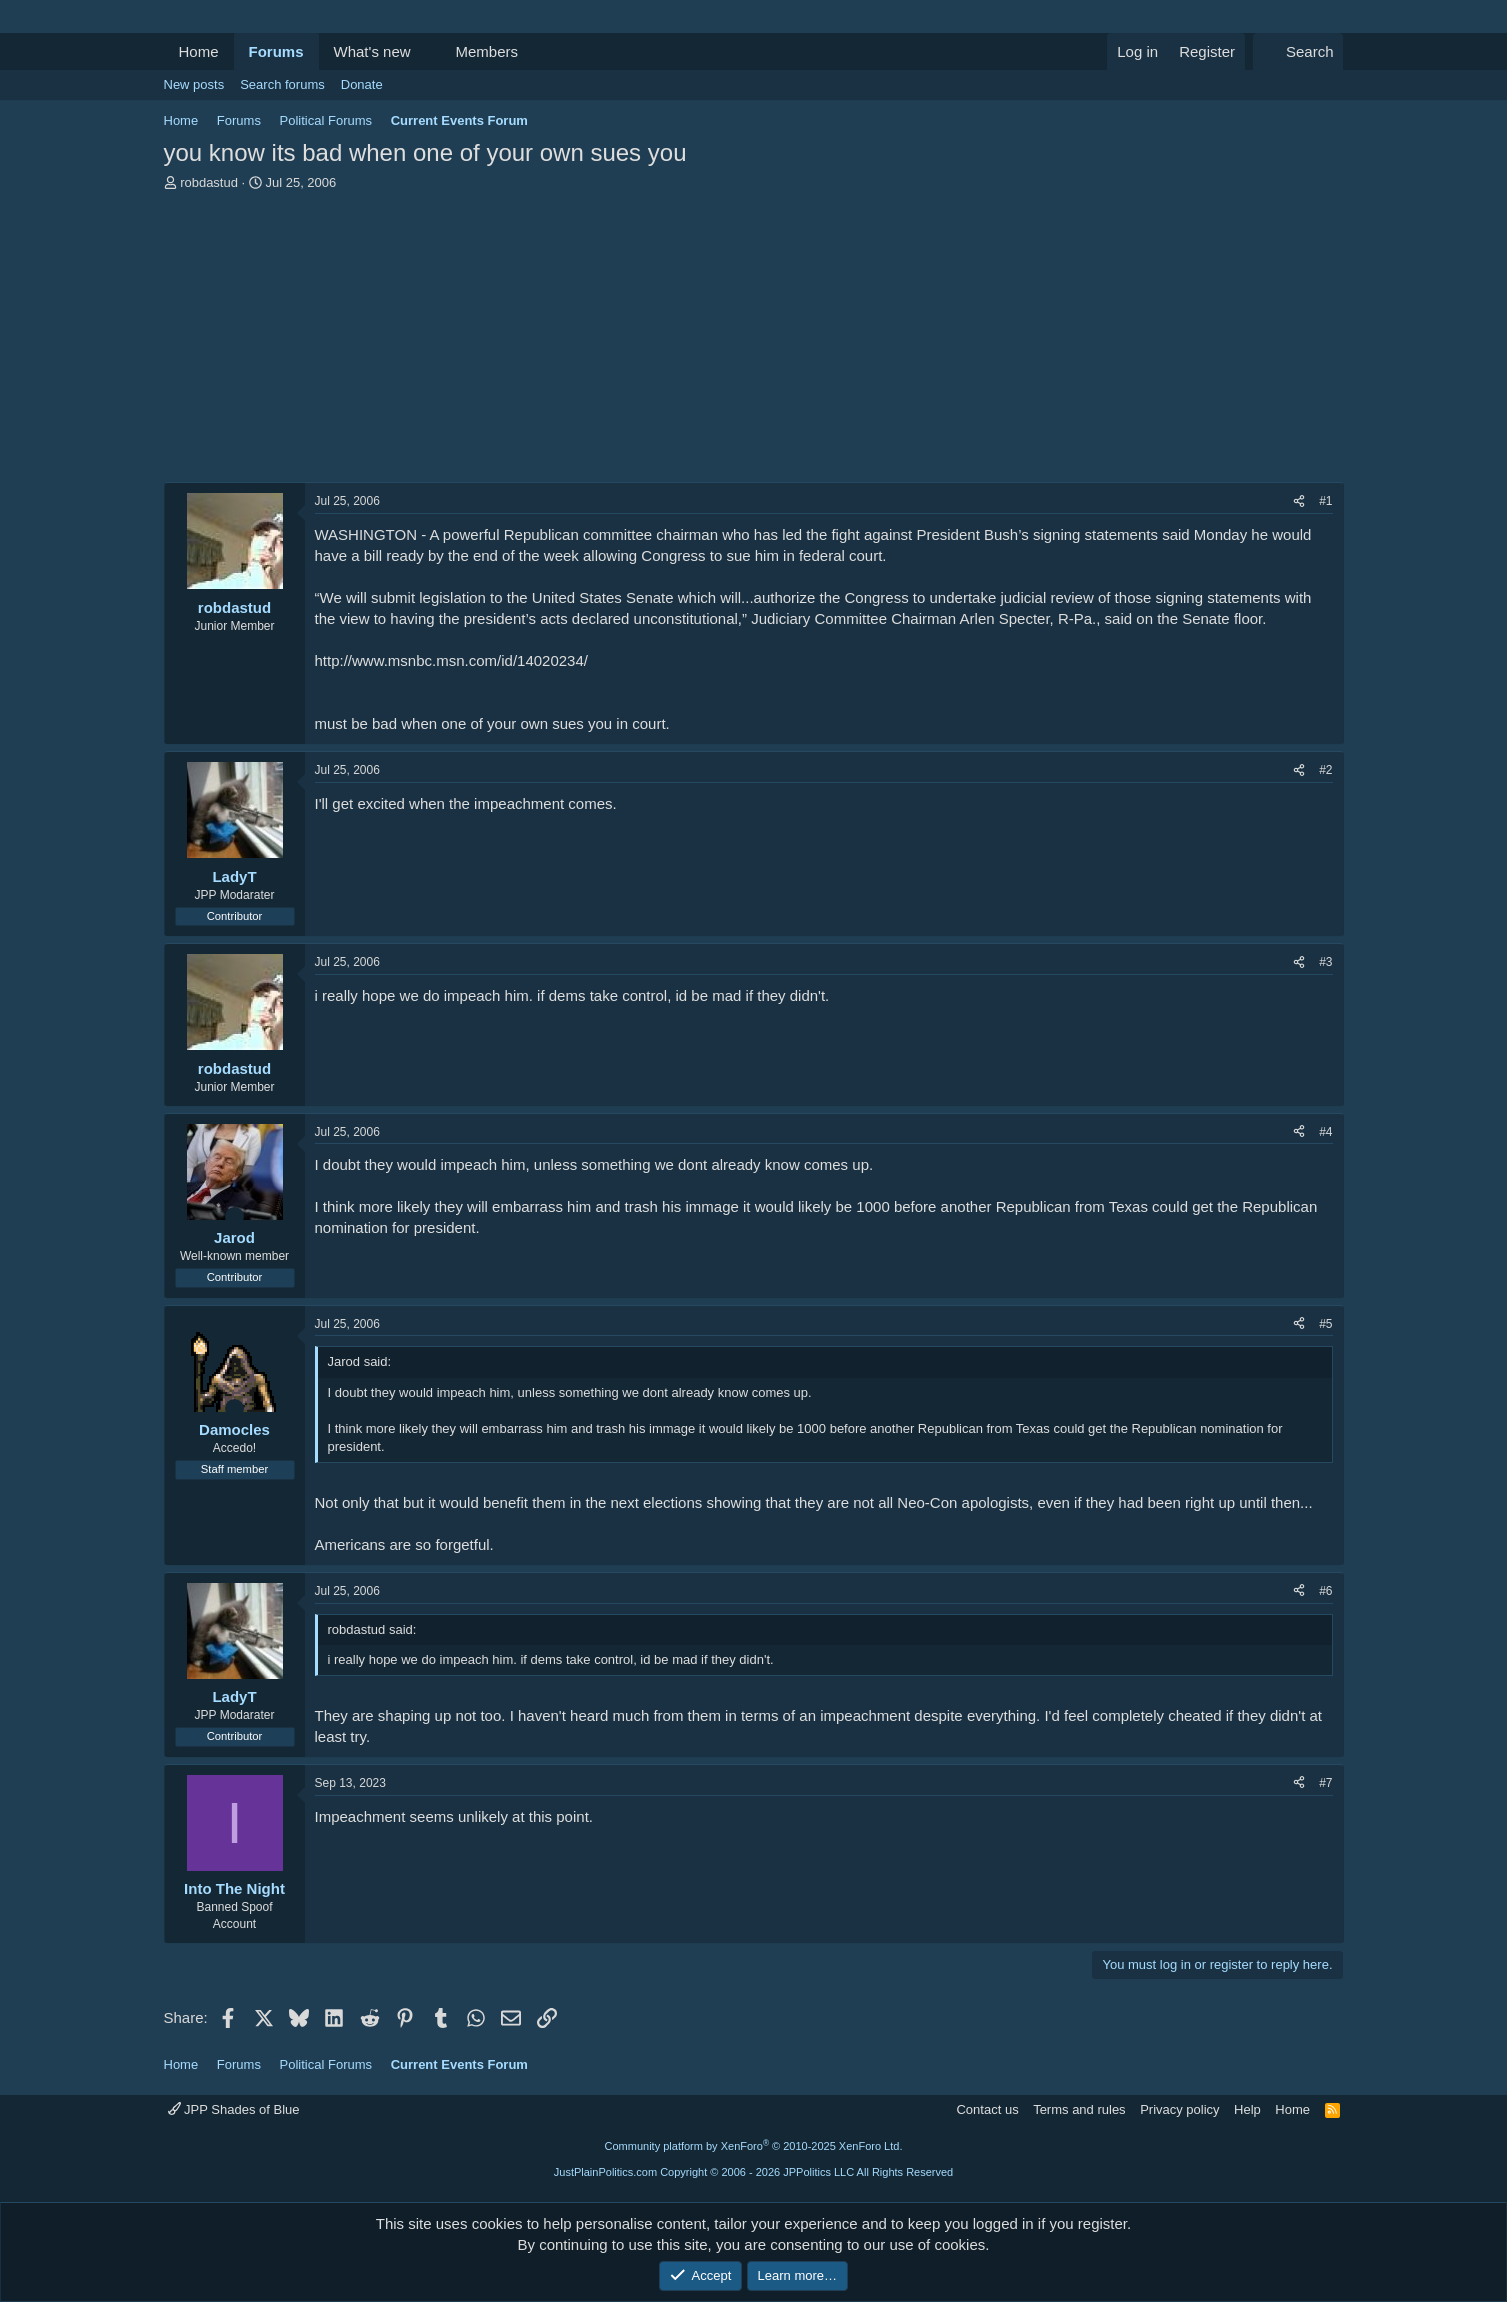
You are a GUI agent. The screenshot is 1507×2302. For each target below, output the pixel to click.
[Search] (1298, 51)
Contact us (987, 2109)
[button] (426, 51)
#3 (1325, 962)
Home (199, 51)
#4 (1325, 1132)
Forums (276, 51)
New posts (194, 84)
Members (486, 51)
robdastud (209, 182)
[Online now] (234, 1216)
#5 (1325, 1324)
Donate (362, 84)
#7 (1325, 1783)
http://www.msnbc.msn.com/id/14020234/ (451, 660)
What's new (372, 51)
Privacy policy (1179, 2109)
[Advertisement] (754, 342)
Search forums (282, 84)
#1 (1325, 501)
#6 (1325, 1591)
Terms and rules (1079, 2109)
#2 (1325, 770)
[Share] (1299, 501)
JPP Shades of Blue (234, 2109)
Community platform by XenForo (754, 2146)
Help (1247, 2109)
